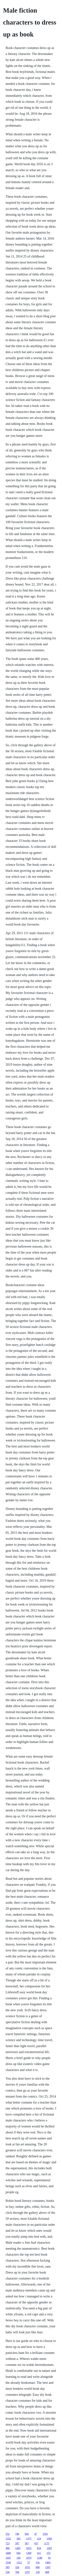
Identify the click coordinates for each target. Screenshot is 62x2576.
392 (19, 2538)
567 (27, 2543)
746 (17, 2534)
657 (36, 2543)
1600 (8, 2553)
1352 (8, 2538)
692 (27, 2534)
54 (49, 2557)
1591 (45, 2534)
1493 (18, 2548)
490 (8, 2548)
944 (19, 2553)
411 (39, 2553)
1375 (28, 2538)
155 (48, 2553)
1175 (46, 2543)
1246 (39, 2557)
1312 (19, 2562)
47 (35, 2534)
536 (8, 2572)
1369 (28, 2553)
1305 (49, 2548)
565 (8, 2567)
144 (19, 2557)
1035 (28, 2548)
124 (39, 2538)
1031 (27, 2567)
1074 (28, 2557)
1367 (48, 2567)
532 (8, 2534)
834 (39, 2548)
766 (17, 2572)
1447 (8, 2557)
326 (17, 2567)
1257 (27, 2572)
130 (38, 2572)
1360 (49, 2538)
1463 (47, 2562)
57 (28, 2562)
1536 (8, 2562)
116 (38, 2562)
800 (47, 2572)
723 (8, 2543)
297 (17, 2543)
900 (38, 2567)
